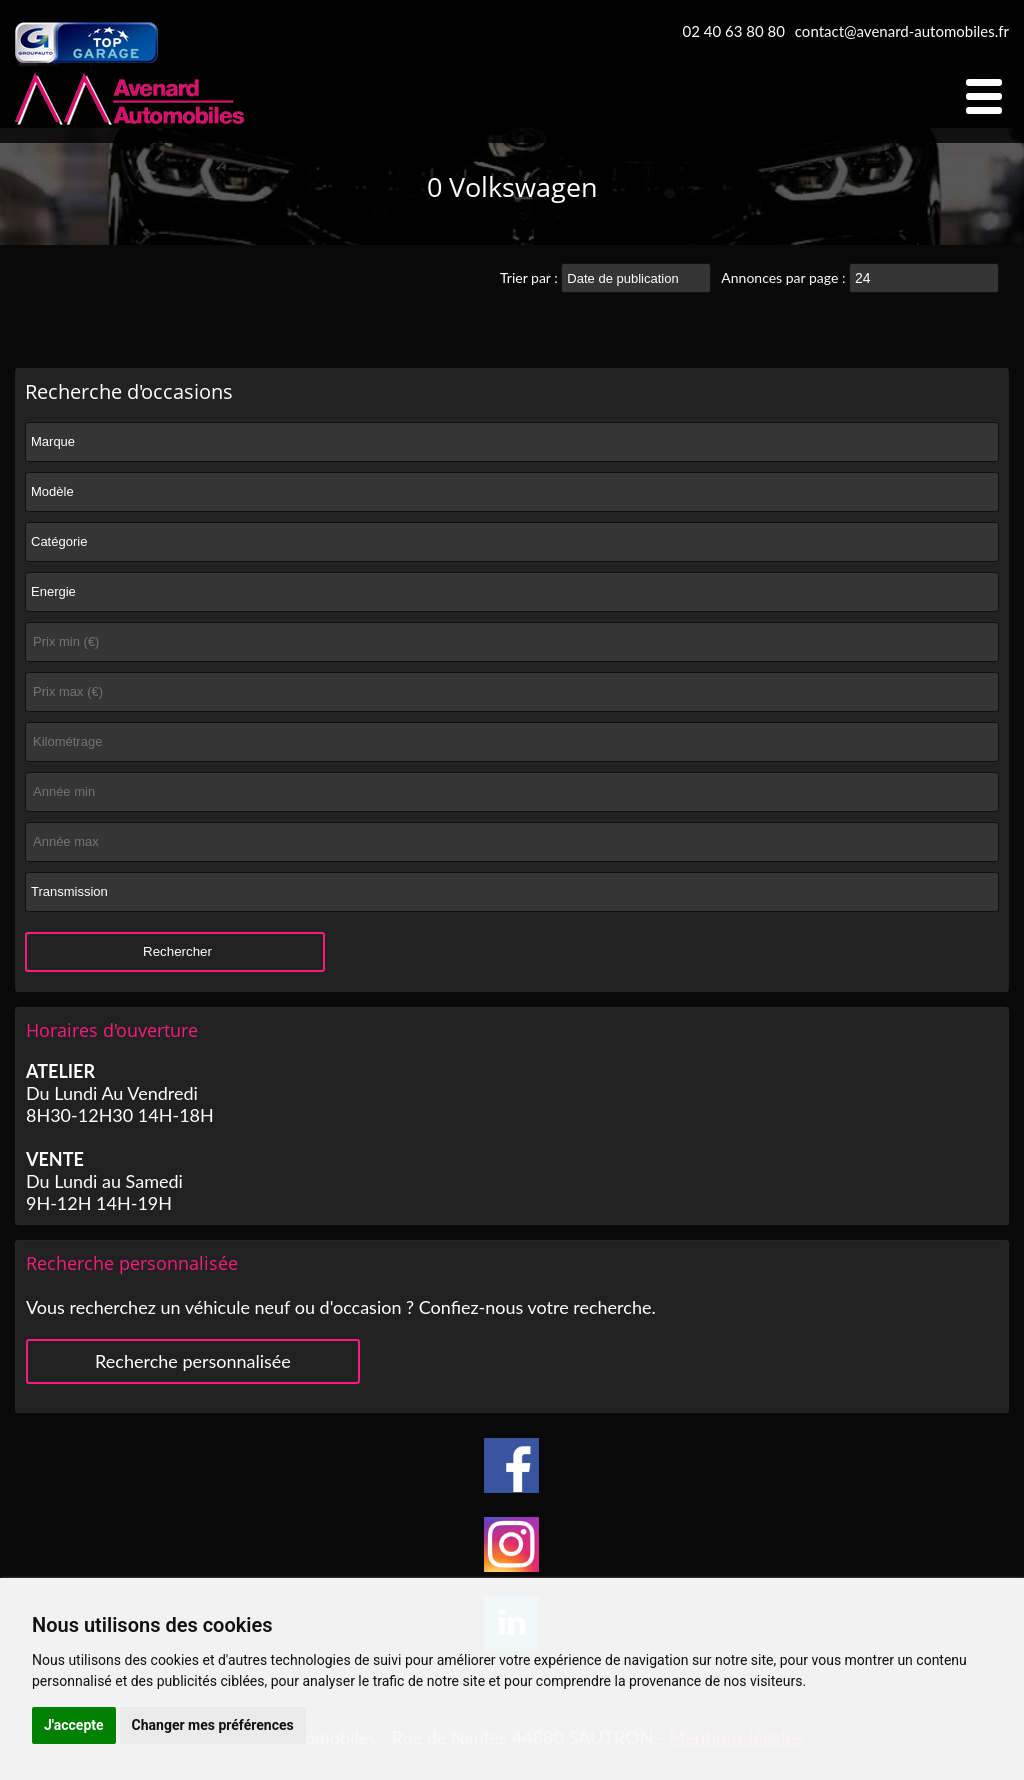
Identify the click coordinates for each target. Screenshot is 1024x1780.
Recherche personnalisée (193, 1361)
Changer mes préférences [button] (213, 1725)
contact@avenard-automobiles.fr (902, 31)
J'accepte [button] (74, 1725)
